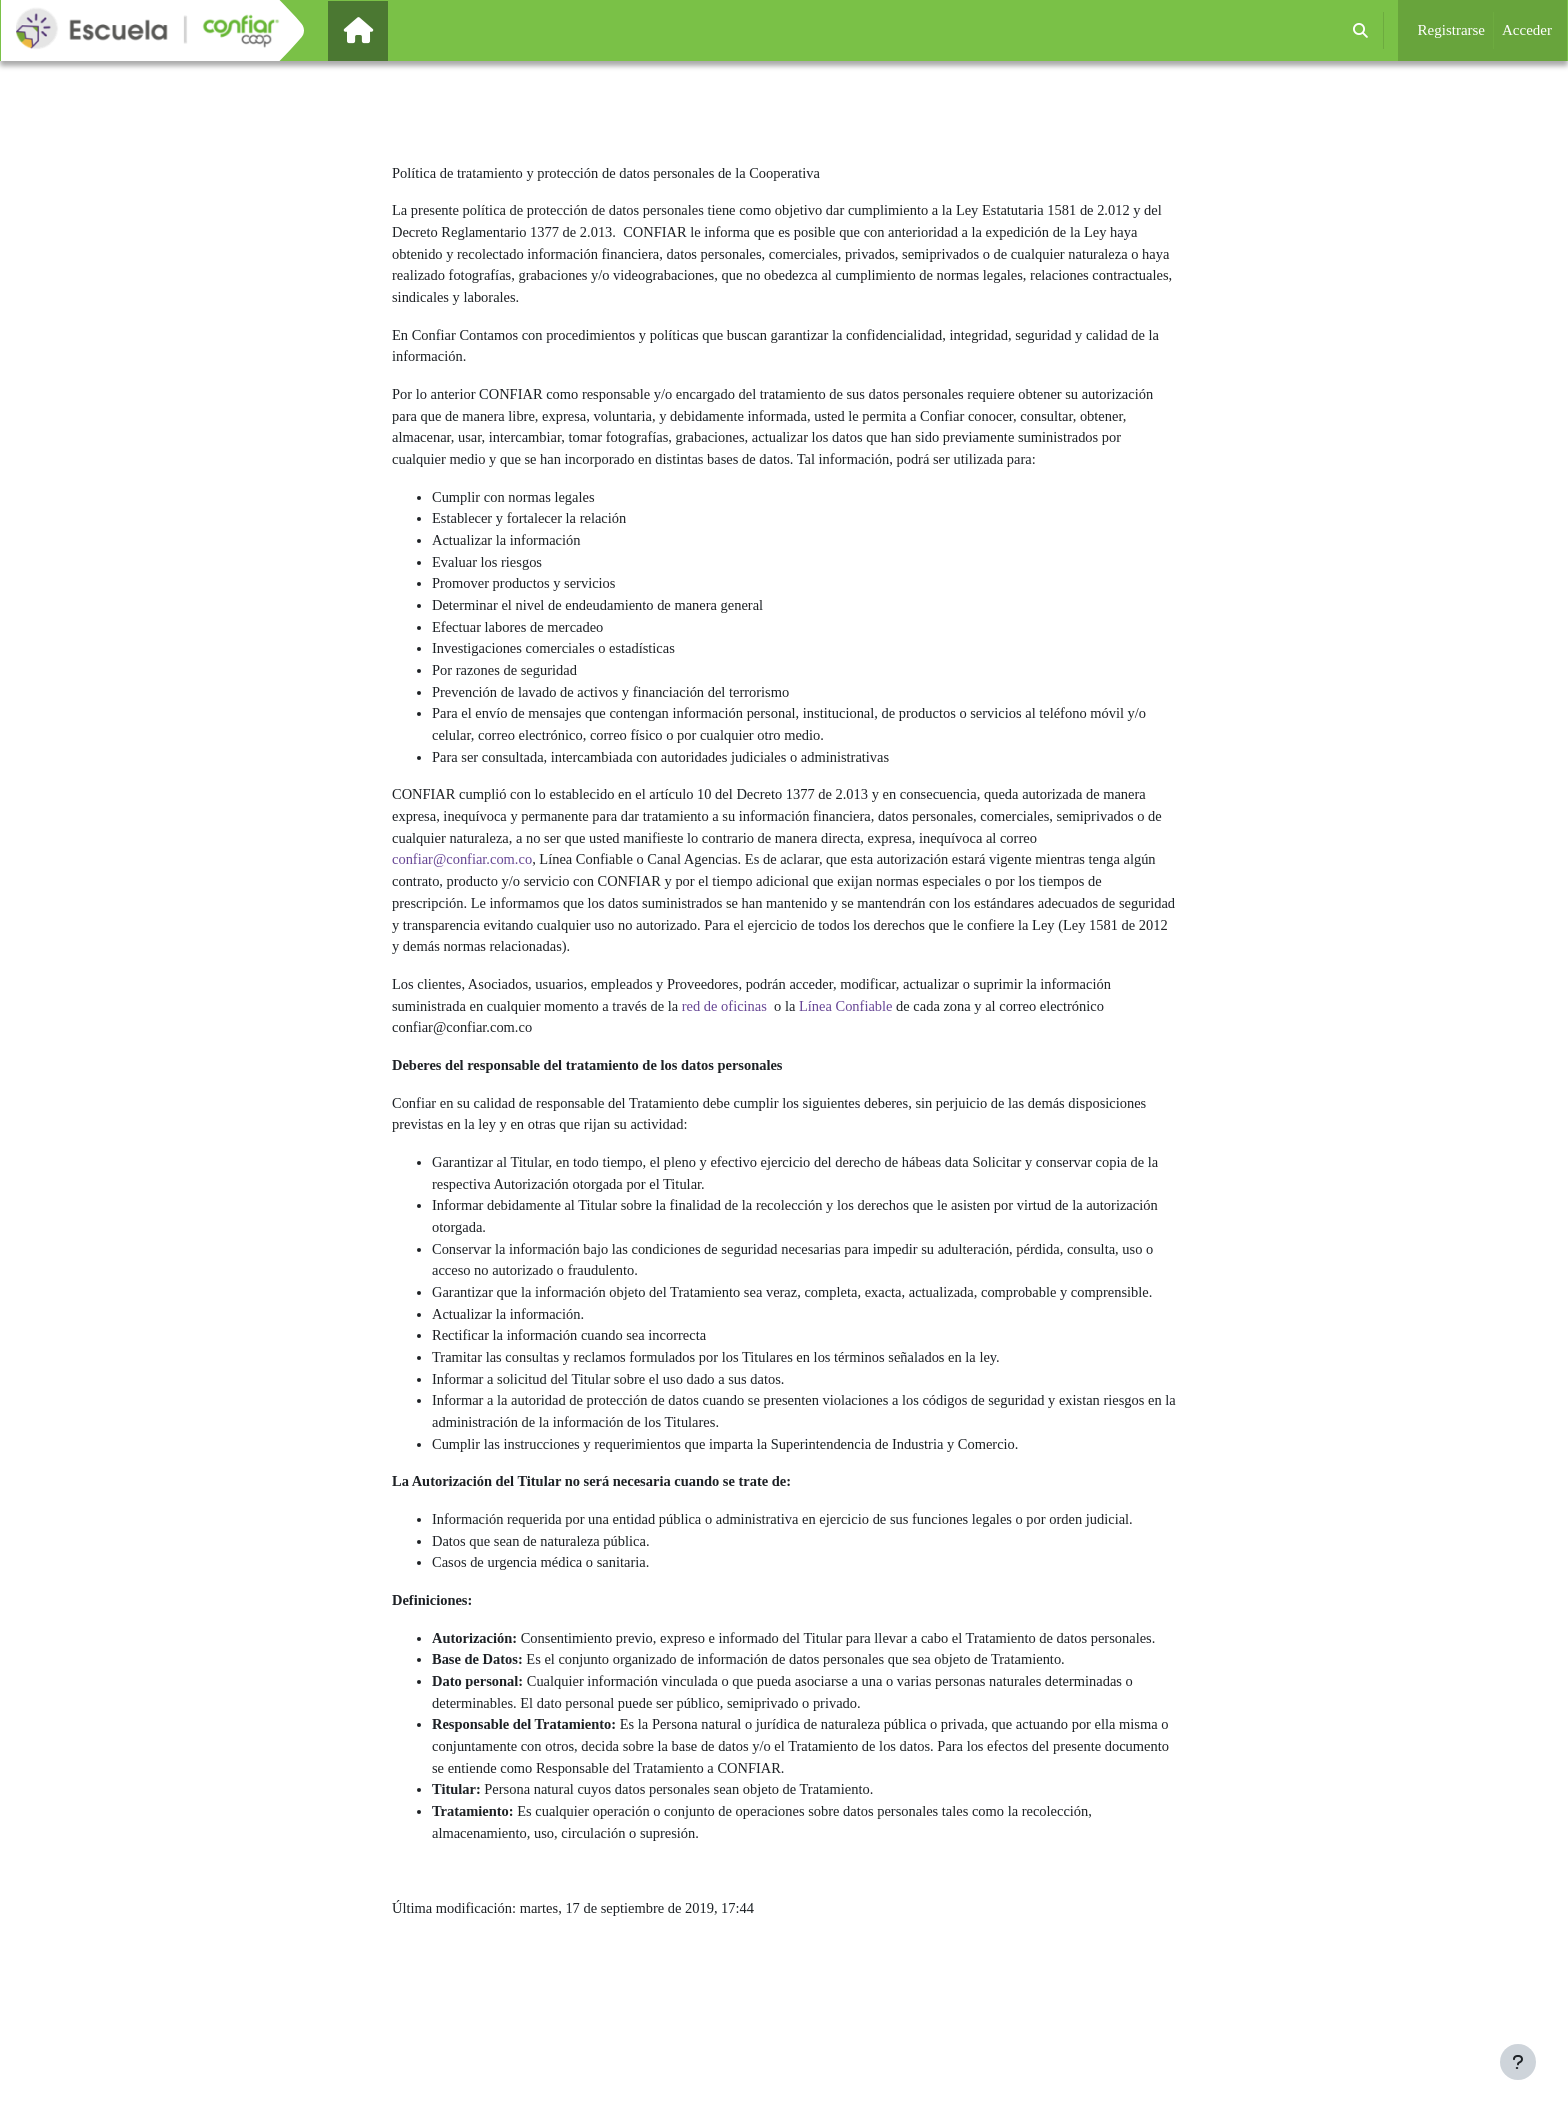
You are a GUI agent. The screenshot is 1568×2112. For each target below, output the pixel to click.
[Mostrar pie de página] (1518, 2062)
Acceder (1527, 30)
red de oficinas (737, 1036)
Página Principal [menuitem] (392, 30)
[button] (1360, 30)
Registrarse (1451, 30)
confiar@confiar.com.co (464, 885)
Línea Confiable (862, 1036)
